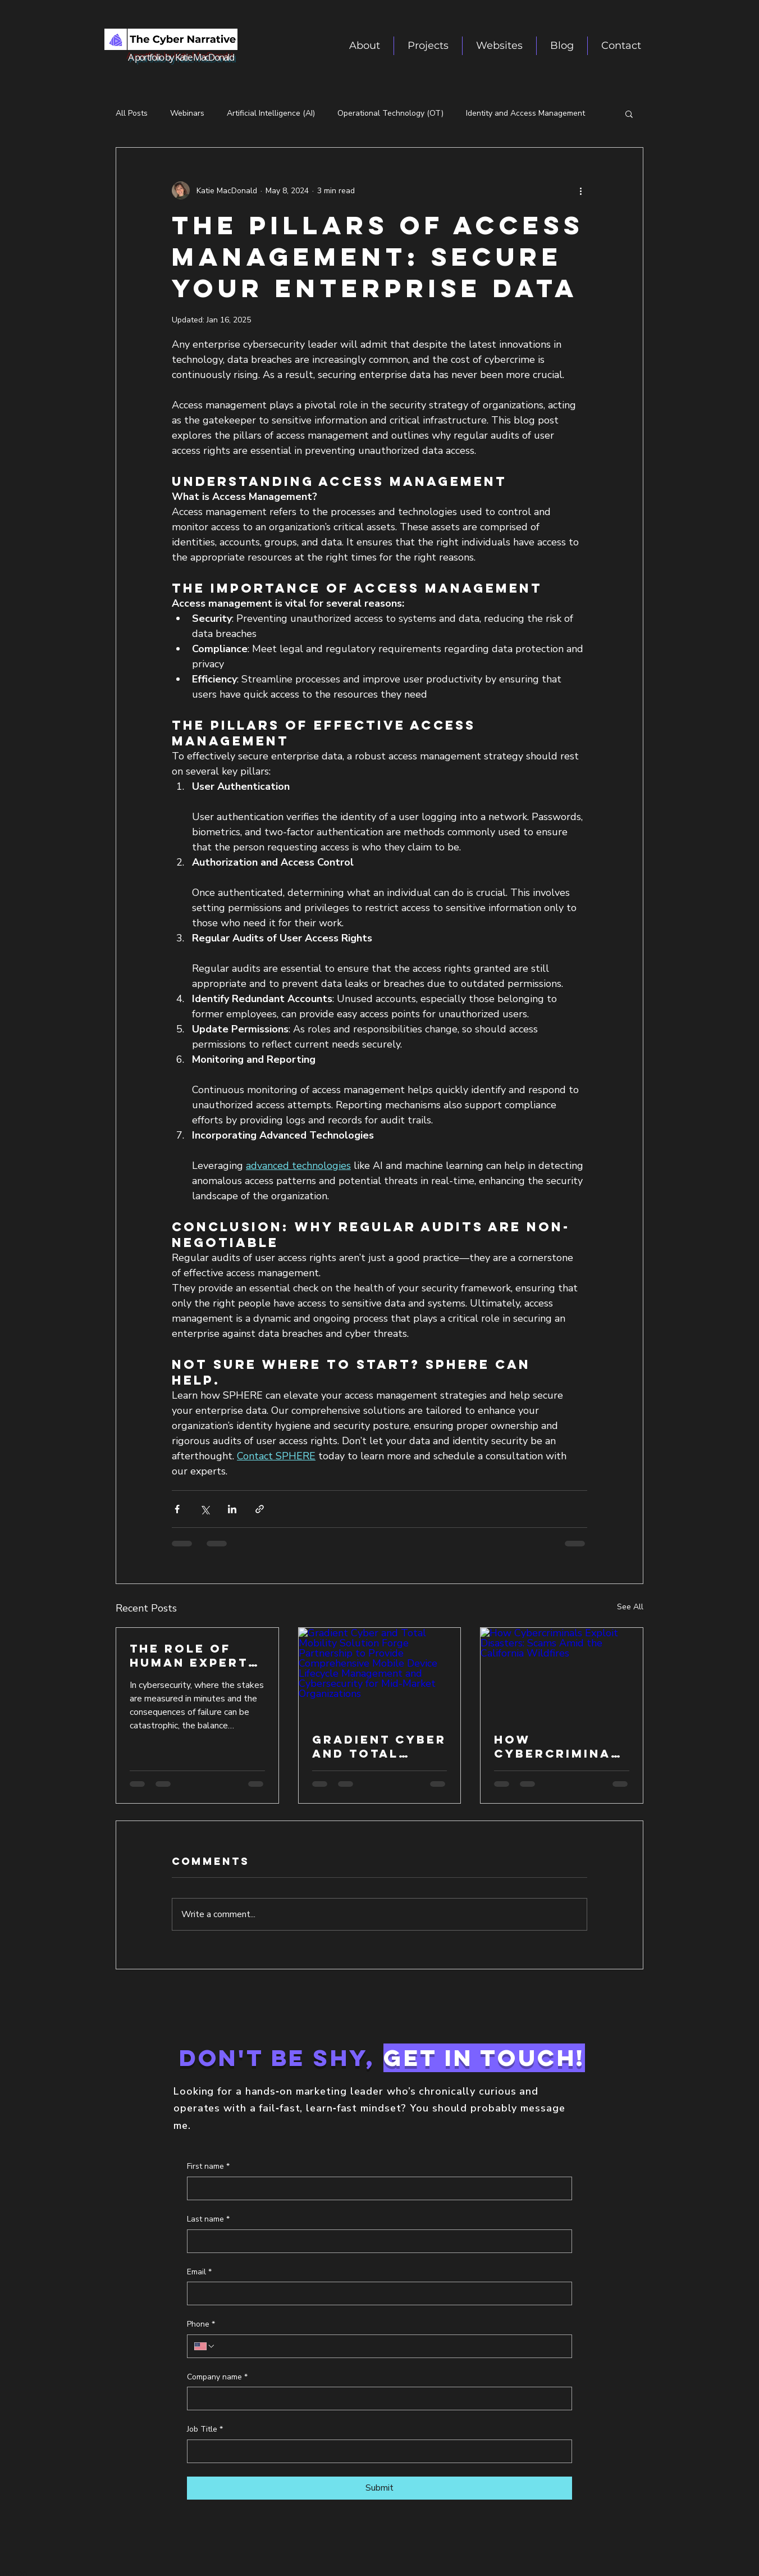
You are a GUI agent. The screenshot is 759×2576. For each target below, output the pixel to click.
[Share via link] (259, 1509)
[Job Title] (376, 2451)
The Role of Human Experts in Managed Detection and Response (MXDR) (194, 1655)
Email (199, 2272)
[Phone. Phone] (390, 2346)
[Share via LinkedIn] (232, 1509)
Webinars (187, 113)
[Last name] (376, 2241)
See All (630, 1606)
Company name (217, 2377)
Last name (208, 2219)
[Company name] (376, 2398)
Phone (201, 2324)
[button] (499, 46)
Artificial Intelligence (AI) (271, 113)
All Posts (132, 113)
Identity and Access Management (525, 113)
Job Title (205, 2429)
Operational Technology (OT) (390, 113)
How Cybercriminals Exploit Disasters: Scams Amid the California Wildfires (560, 1746)
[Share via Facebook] (177, 1509)
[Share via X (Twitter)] (204, 1509)
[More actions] (580, 190)
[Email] (376, 2293)
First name (208, 2166)
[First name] (376, 2188)
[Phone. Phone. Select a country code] (205, 2346)
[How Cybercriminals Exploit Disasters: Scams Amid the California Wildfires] (562, 1673)
